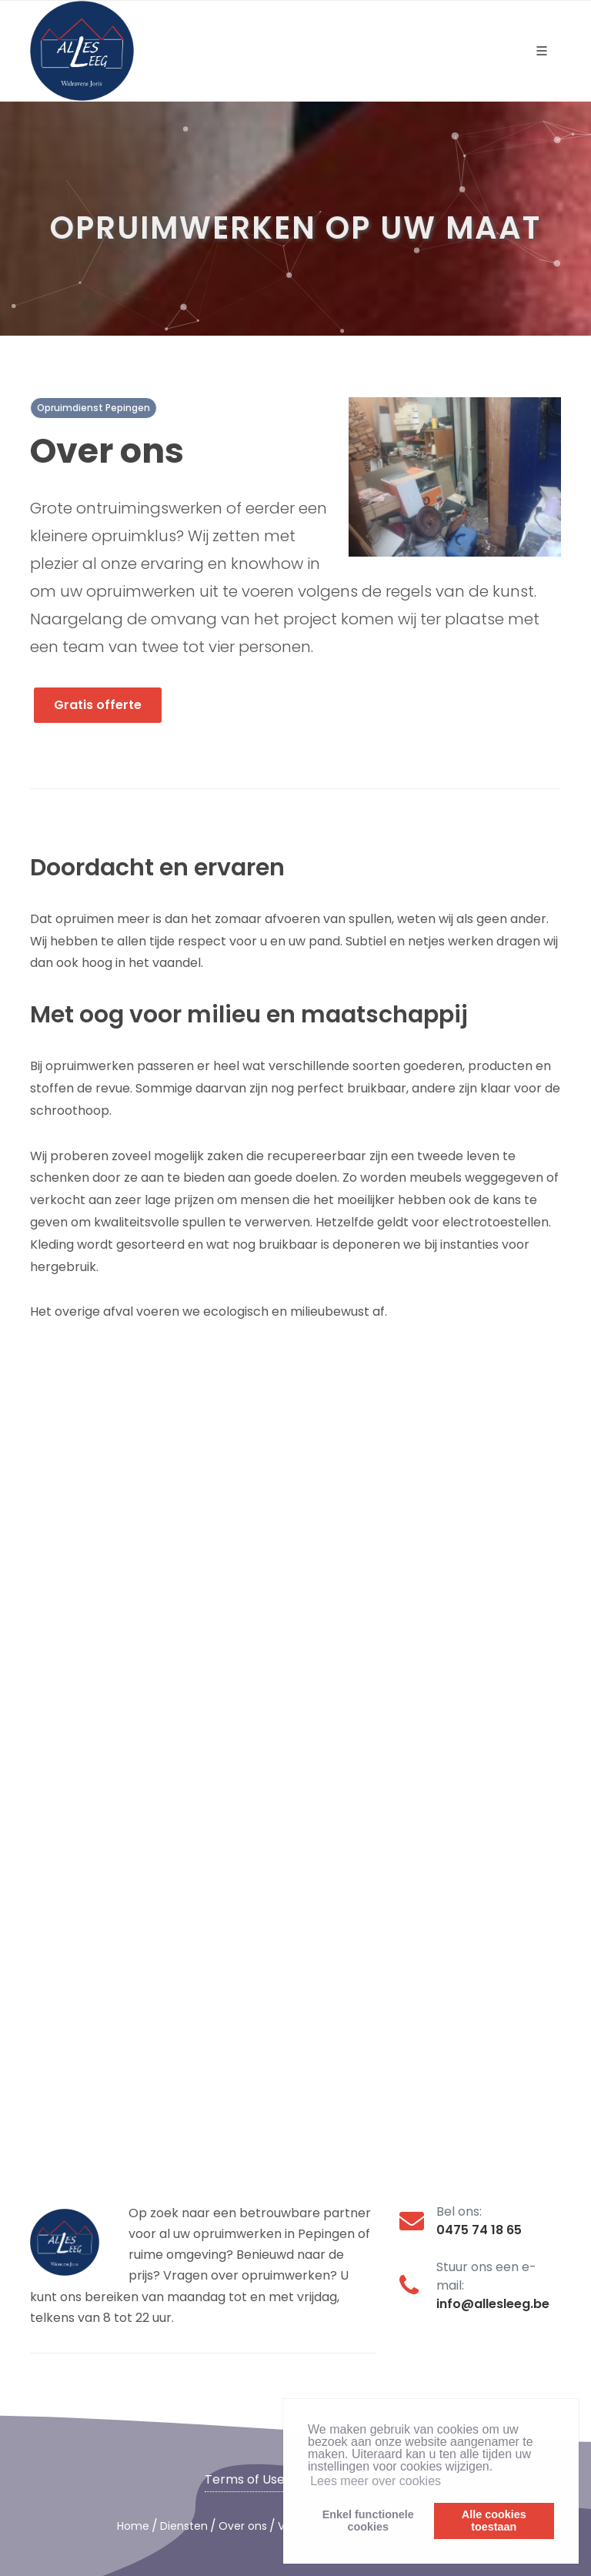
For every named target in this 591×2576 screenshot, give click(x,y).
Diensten (184, 2526)
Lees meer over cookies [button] (375, 2480)
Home (133, 2526)
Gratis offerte (98, 705)
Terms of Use (245, 2479)
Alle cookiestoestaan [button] (494, 2520)
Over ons (243, 2526)
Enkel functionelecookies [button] (368, 2520)
